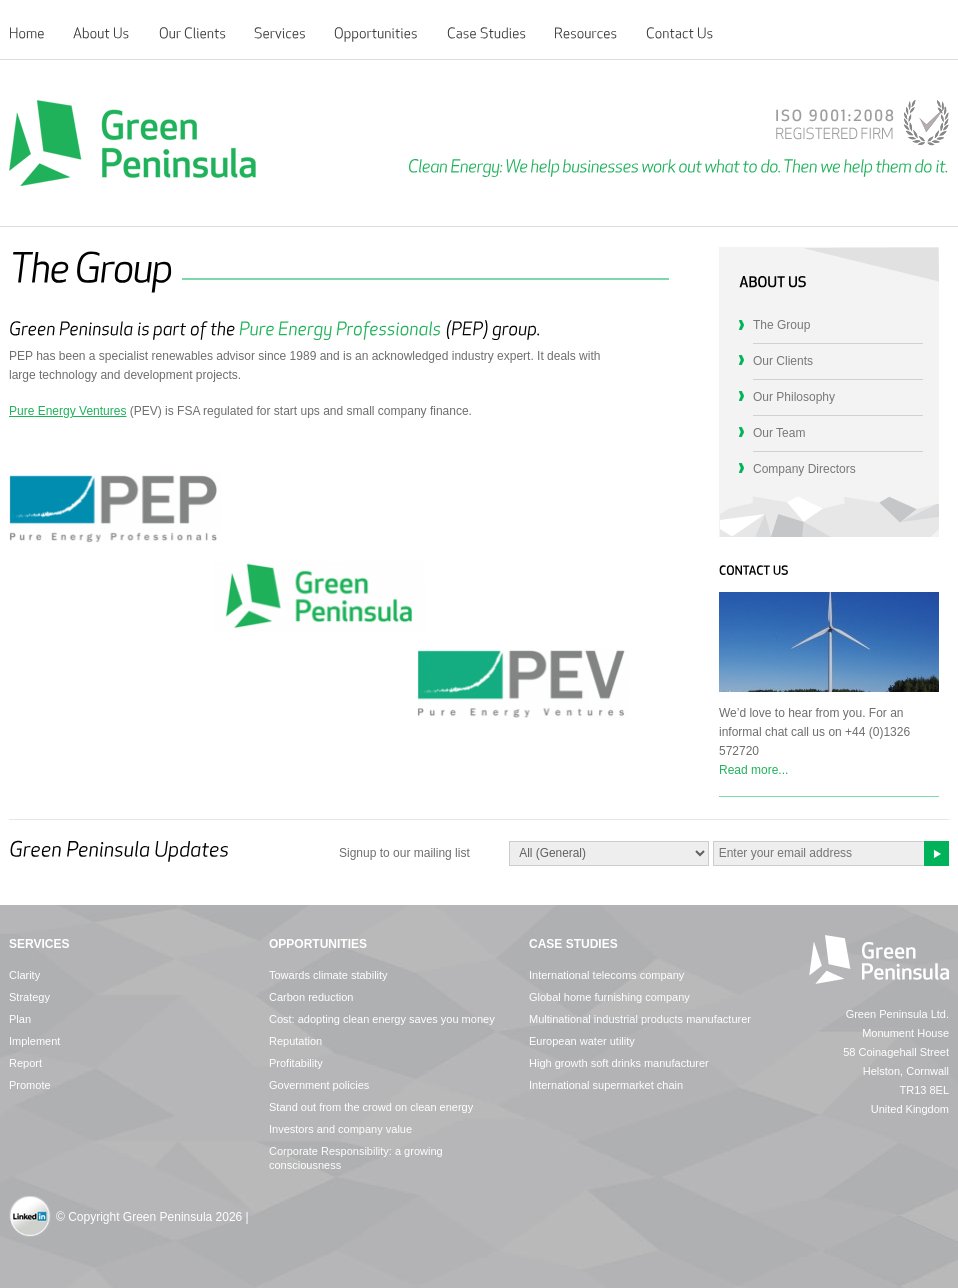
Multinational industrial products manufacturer (640, 1019)
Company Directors (804, 469)
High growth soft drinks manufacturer (619, 1063)
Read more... (753, 770)
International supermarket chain (606, 1085)
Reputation (295, 1041)
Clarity (24, 975)
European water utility (582, 1041)
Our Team (779, 433)
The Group (781, 325)
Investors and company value (340, 1129)
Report (25, 1063)
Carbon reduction (311, 997)
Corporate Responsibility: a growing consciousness (356, 1158)
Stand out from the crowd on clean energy (371, 1107)
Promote (30, 1085)
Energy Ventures (80, 411)
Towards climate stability (328, 975)
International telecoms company (606, 975)
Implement (34, 1041)
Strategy (29, 997)
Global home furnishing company (609, 997)
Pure (21, 411)
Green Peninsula (132, 143)
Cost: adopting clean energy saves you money (382, 1019)
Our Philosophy (794, 397)
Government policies (319, 1085)
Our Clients (783, 361)
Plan (20, 1019)
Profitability (296, 1063)
